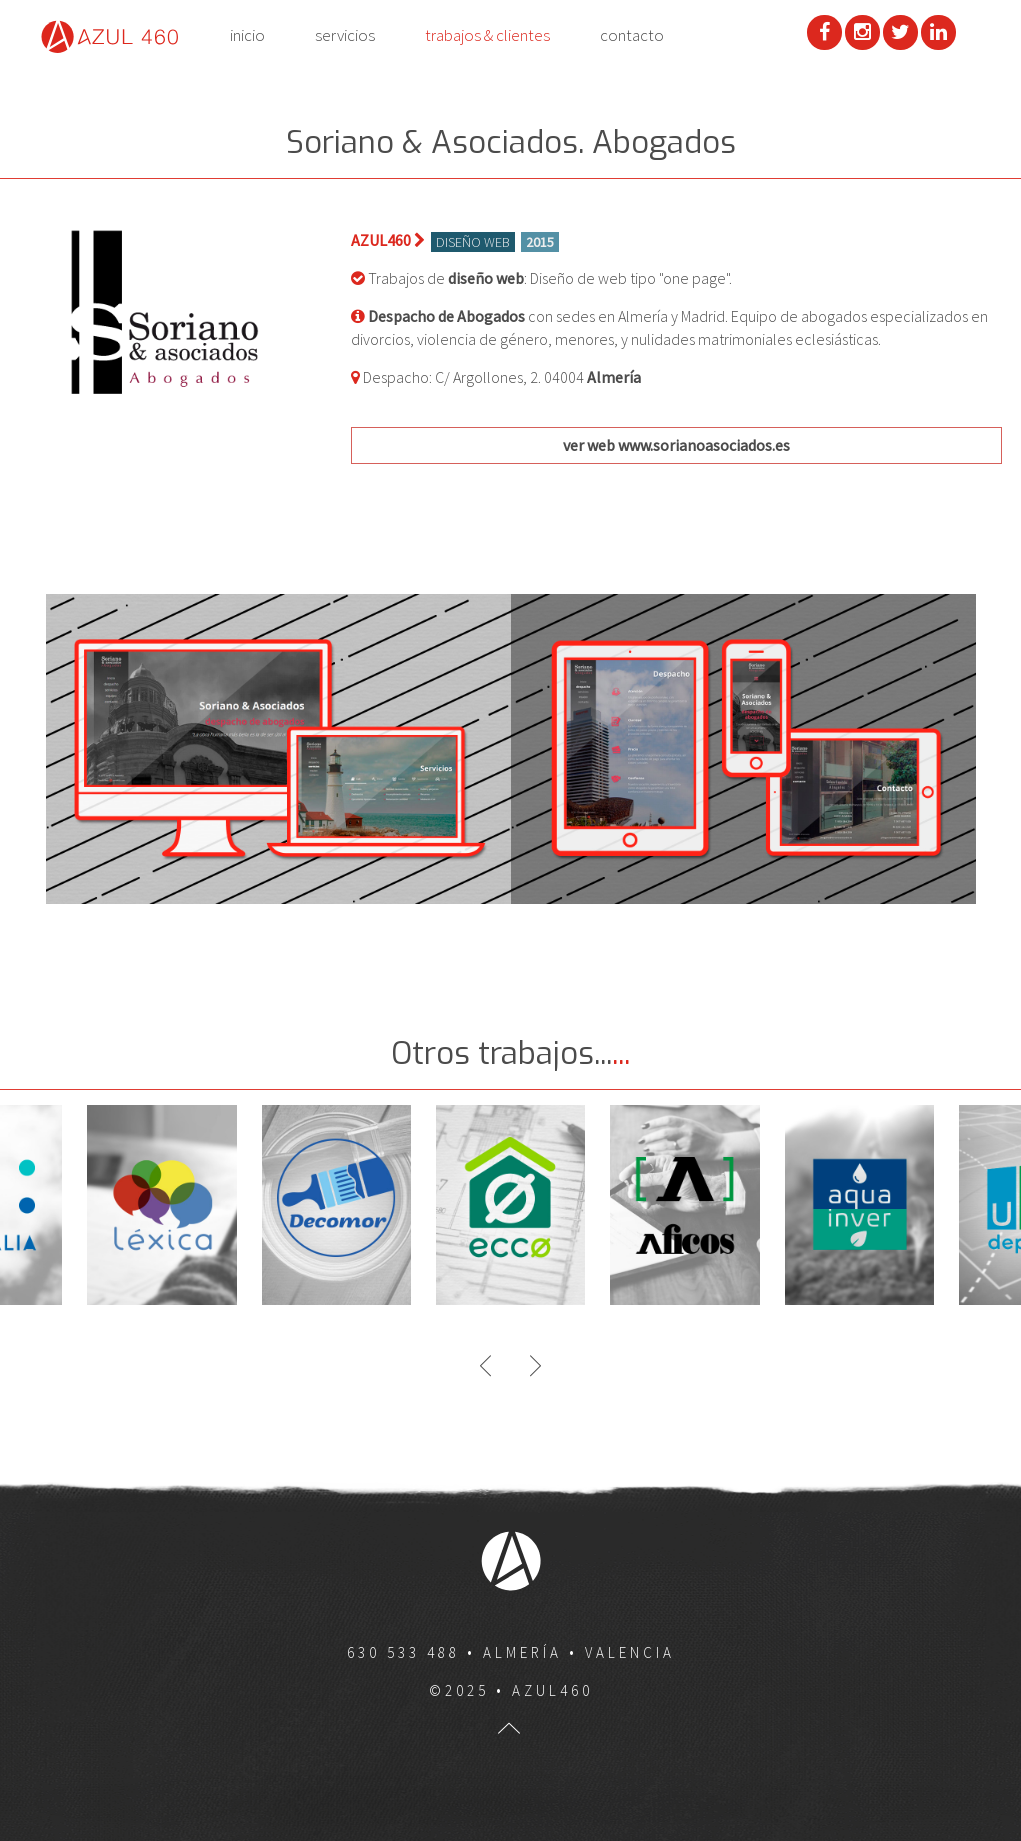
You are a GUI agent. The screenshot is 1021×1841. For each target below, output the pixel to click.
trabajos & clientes (487, 35)
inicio (247, 35)
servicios (345, 35)
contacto (632, 35)
